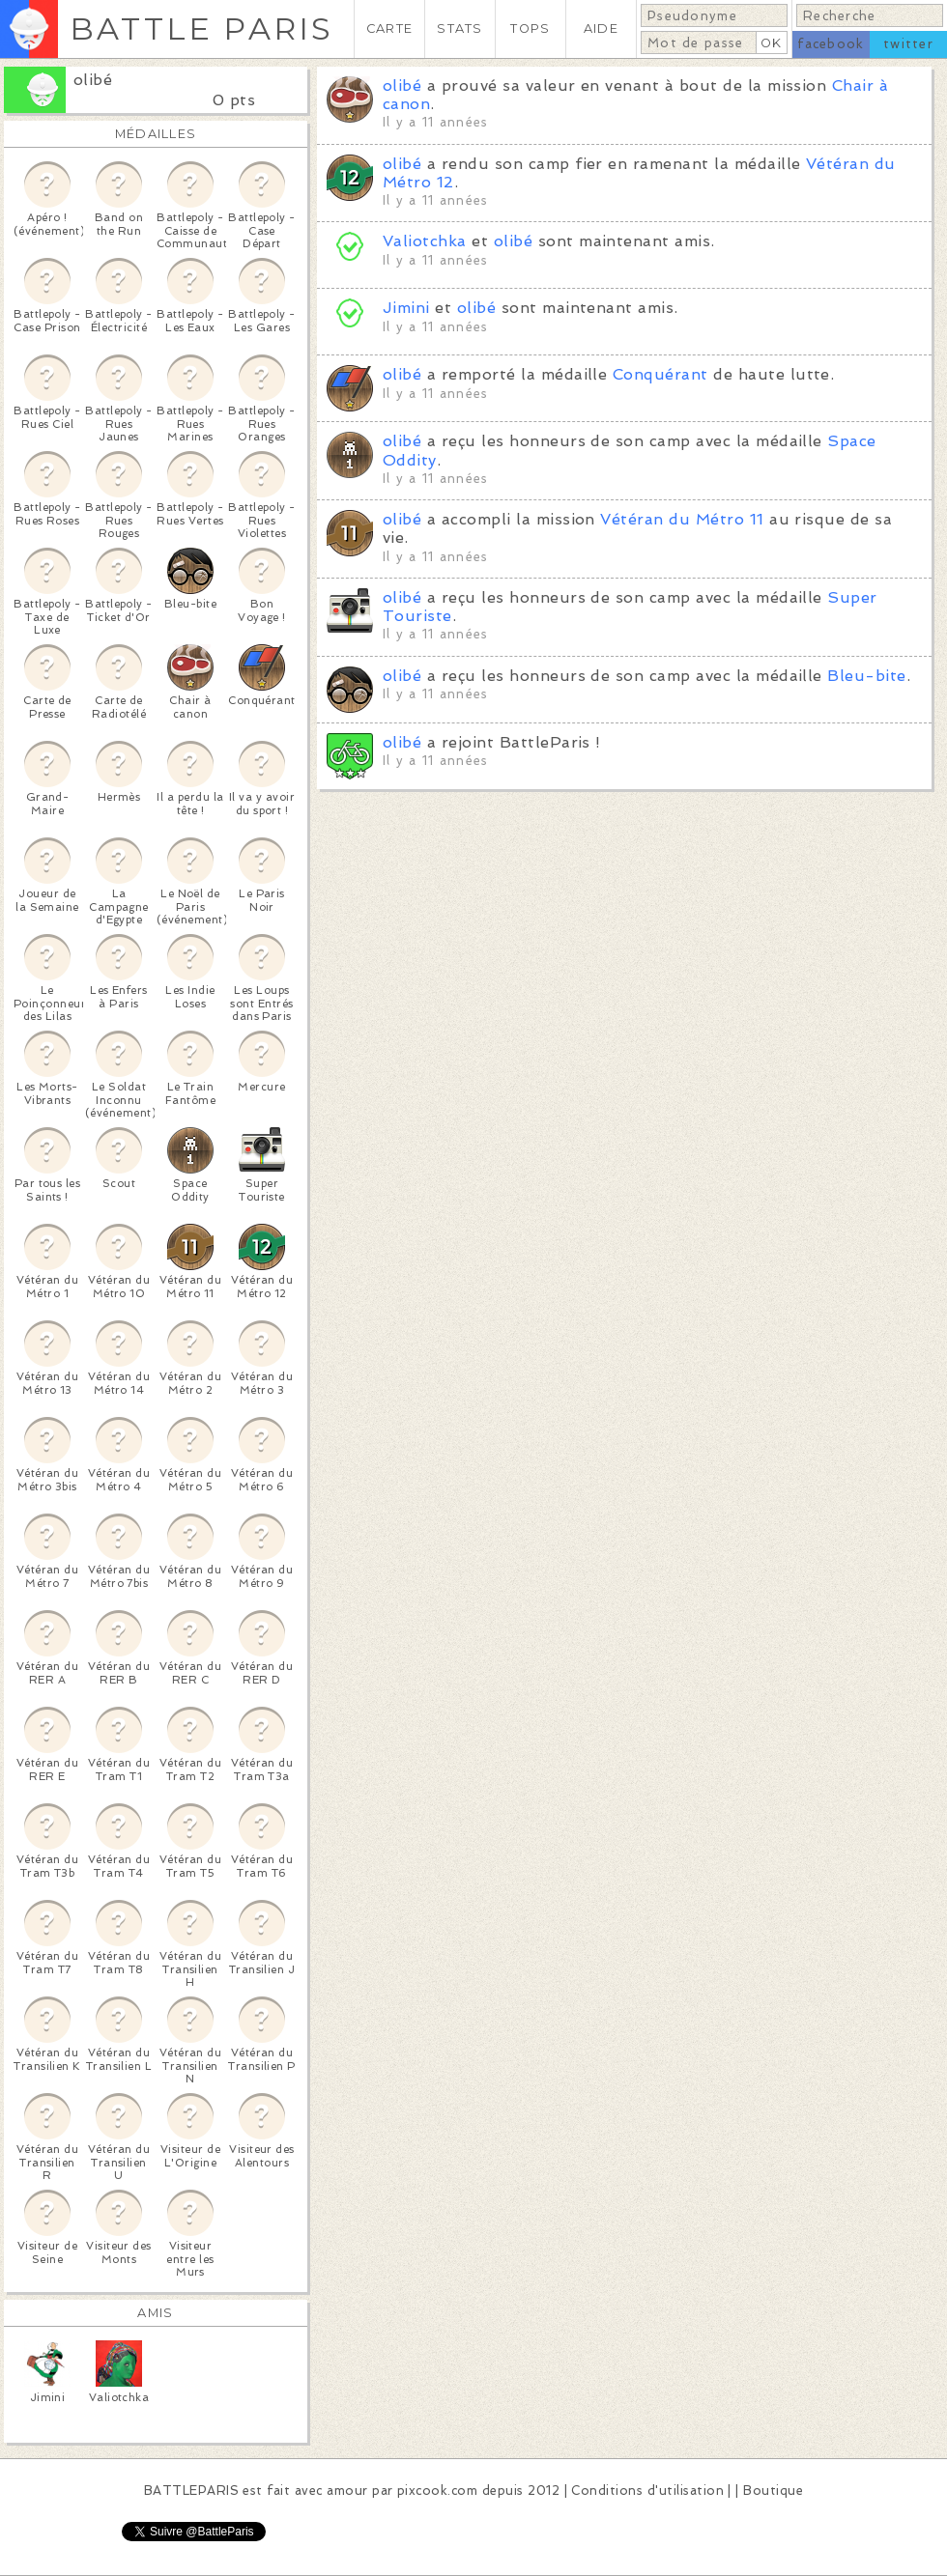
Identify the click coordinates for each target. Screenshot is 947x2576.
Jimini (406, 307)
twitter (908, 44)
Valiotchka (425, 241)
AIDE (601, 28)
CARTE (389, 28)
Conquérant (660, 374)
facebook (830, 44)
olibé (92, 80)
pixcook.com (437, 2490)
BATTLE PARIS (201, 28)
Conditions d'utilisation (647, 2490)
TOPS (530, 28)
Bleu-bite (866, 675)
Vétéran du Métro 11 (681, 519)
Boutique (773, 2490)
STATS (459, 28)
